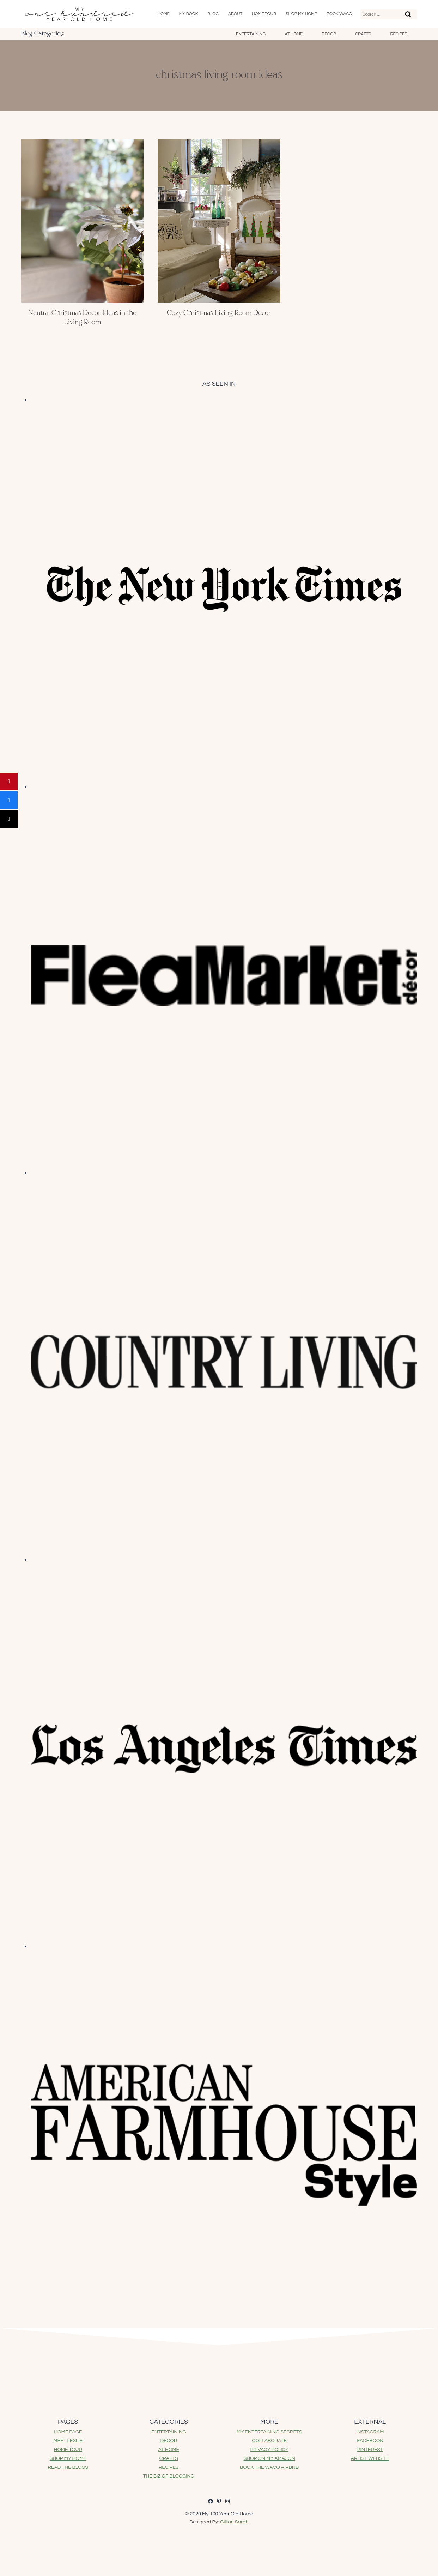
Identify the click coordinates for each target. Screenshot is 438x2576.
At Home (294, 34)
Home (164, 14)
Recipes (398, 34)
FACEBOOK (370, 2440)
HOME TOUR (68, 2449)
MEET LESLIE (68, 2440)
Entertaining (251, 34)
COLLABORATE (269, 2440)
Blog (213, 14)
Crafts (363, 34)
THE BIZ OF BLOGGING (168, 2476)
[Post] (9, 819)
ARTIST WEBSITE (370, 2458)
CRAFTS (168, 2458)
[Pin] (9, 781)
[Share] (9, 800)
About (235, 14)
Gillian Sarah (234, 2521)
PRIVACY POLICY (269, 2449)
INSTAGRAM (370, 2431)
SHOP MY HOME (68, 2458)
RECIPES (169, 2467)
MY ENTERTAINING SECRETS (269, 2431)
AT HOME (168, 2449)
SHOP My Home (301, 14)
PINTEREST (370, 2449)
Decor (329, 34)
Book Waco (339, 14)
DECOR (168, 2440)
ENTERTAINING (168, 2431)
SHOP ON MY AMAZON (269, 2458)
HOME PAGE (68, 2431)
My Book (188, 14)
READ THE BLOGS (68, 2467)
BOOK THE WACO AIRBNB (269, 2467)
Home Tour (264, 14)
